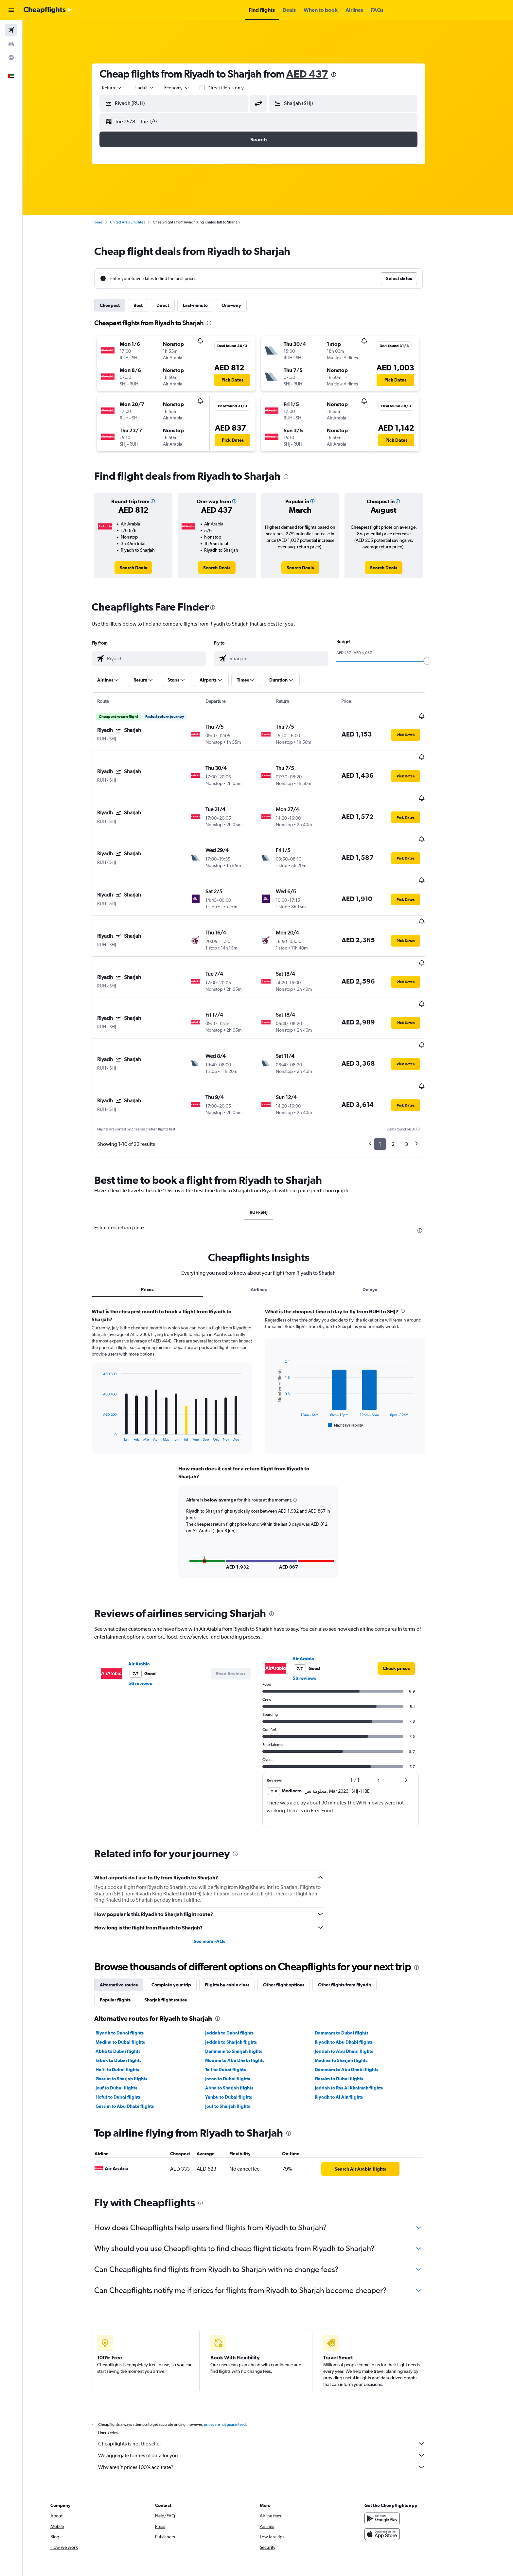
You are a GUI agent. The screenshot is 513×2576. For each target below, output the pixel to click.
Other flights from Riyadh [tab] (353, 1911)
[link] (143, 567)
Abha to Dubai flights (127, 1978)
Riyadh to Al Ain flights (348, 2024)
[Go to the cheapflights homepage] (48, 10)
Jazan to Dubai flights (236, 2005)
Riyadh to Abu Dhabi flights (353, 1969)
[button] (11, 10)
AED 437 (317, 74)
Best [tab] (147, 305)
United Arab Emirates (136, 222)
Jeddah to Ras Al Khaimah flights (358, 2014)
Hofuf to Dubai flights (127, 2024)
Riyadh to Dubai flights (129, 1960)
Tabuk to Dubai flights (128, 1987)
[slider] (437, 661)
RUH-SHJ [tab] (268, 1139)
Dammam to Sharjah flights (242, 1978)
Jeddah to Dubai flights (238, 1960)
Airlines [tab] (268, 1216)
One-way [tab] (241, 305)
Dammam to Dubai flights (351, 1960)
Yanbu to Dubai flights (237, 2024)
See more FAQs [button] (218, 1868)
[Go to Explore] (11, 57)
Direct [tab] (172, 305)
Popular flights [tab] (124, 1926)
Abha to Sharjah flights (238, 2014)
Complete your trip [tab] (181, 1911)
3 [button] (416, 1071)
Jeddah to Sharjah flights (240, 1969)
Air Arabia (148, 1590)
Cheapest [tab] (119, 305)
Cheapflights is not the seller (271, 2370)
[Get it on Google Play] (401, 2445)
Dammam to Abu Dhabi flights (355, 1996)
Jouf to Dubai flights (126, 2014)
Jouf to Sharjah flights (236, 2033)
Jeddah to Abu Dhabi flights (353, 1978)
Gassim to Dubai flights (348, 2005)
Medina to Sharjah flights (350, 1987)
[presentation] (343, 75)
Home (106, 222)
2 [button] (402, 1071)
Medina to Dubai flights (129, 1969)
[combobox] (121, 87)
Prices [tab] (156, 1216)
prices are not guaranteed (234, 2351)
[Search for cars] (11, 43)
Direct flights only (235, 87)
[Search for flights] (11, 30)
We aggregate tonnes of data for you (271, 2382)
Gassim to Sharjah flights (131, 2005)
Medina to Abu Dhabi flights (244, 1987)
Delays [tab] (379, 1216)
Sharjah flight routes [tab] (175, 1926)
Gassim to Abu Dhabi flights (134, 2033)
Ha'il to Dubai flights (127, 1996)
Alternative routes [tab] (128, 1911)
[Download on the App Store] (401, 2461)
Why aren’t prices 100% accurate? (271, 2394)
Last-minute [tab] (204, 305)
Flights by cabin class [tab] (236, 1911)
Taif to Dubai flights (234, 1996)
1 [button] (389, 1071)
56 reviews (149, 1610)
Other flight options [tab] (293, 1911)
